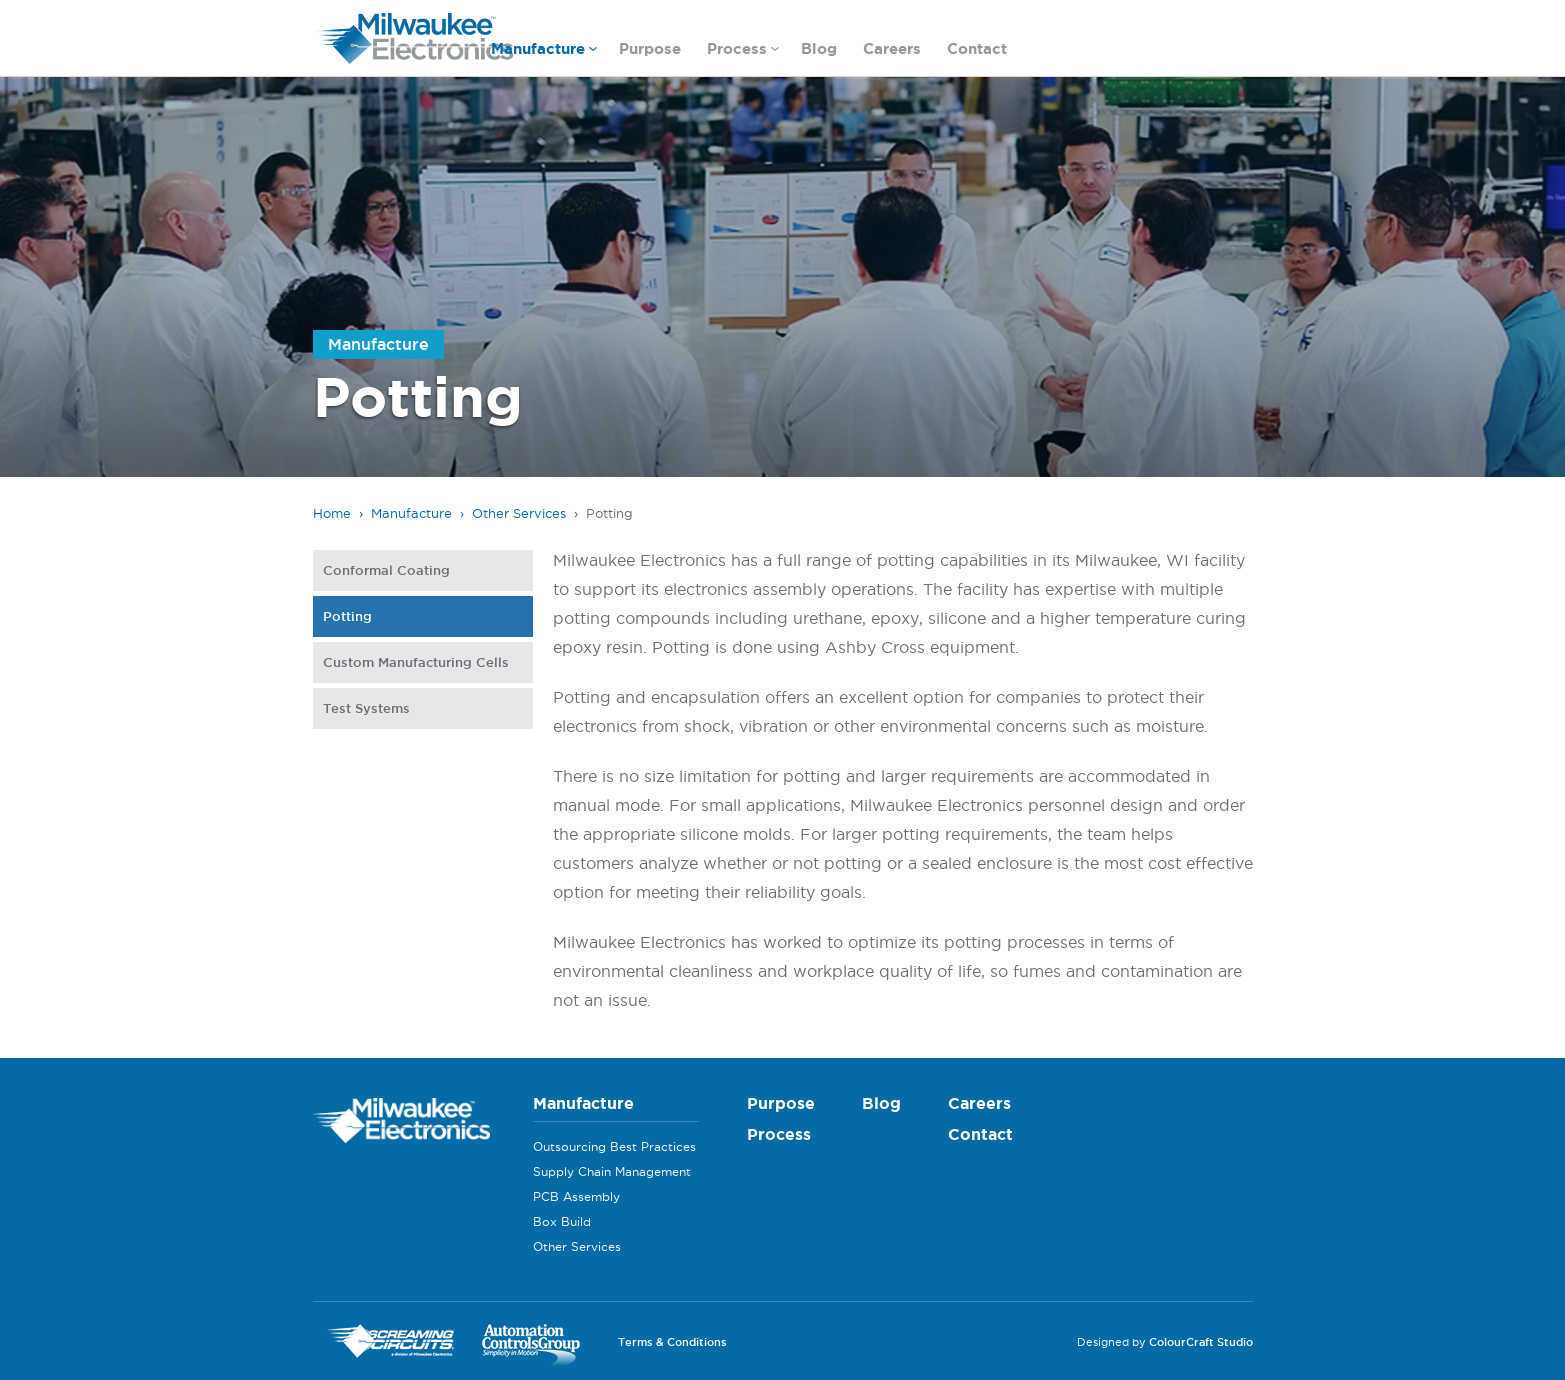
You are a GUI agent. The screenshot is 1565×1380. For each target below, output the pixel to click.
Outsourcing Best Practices (614, 1146)
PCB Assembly (576, 1196)
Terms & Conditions (672, 1342)
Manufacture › (417, 513)
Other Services (577, 1246)
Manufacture (544, 51)
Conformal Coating (386, 570)
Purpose (650, 48)
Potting (347, 616)
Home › (338, 513)
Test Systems (366, 708)
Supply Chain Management (612, 1171)
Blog (819, 48)
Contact (977, 48)
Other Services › (525, 513)
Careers (892, 48)
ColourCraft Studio (1201, 1342)
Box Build (562, 1221)
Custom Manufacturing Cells (416, 662)
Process (743, 51)
